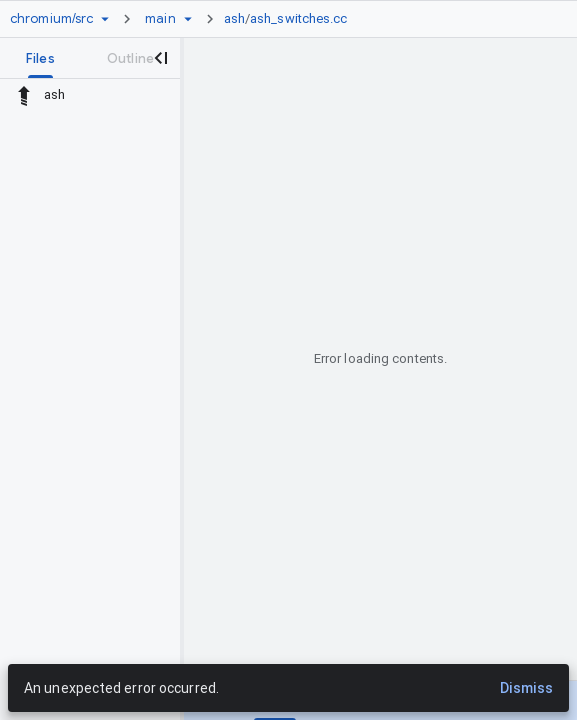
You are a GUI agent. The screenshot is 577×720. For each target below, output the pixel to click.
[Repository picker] (105, 19)
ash (234, 18)
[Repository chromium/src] (51, 19)
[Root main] (160, 19)
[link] (291, 19)
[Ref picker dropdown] (188, 19)
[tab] (40, 58)
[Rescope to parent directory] (24, 95)
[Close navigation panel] (160, 58)
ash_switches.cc (299, 18)
